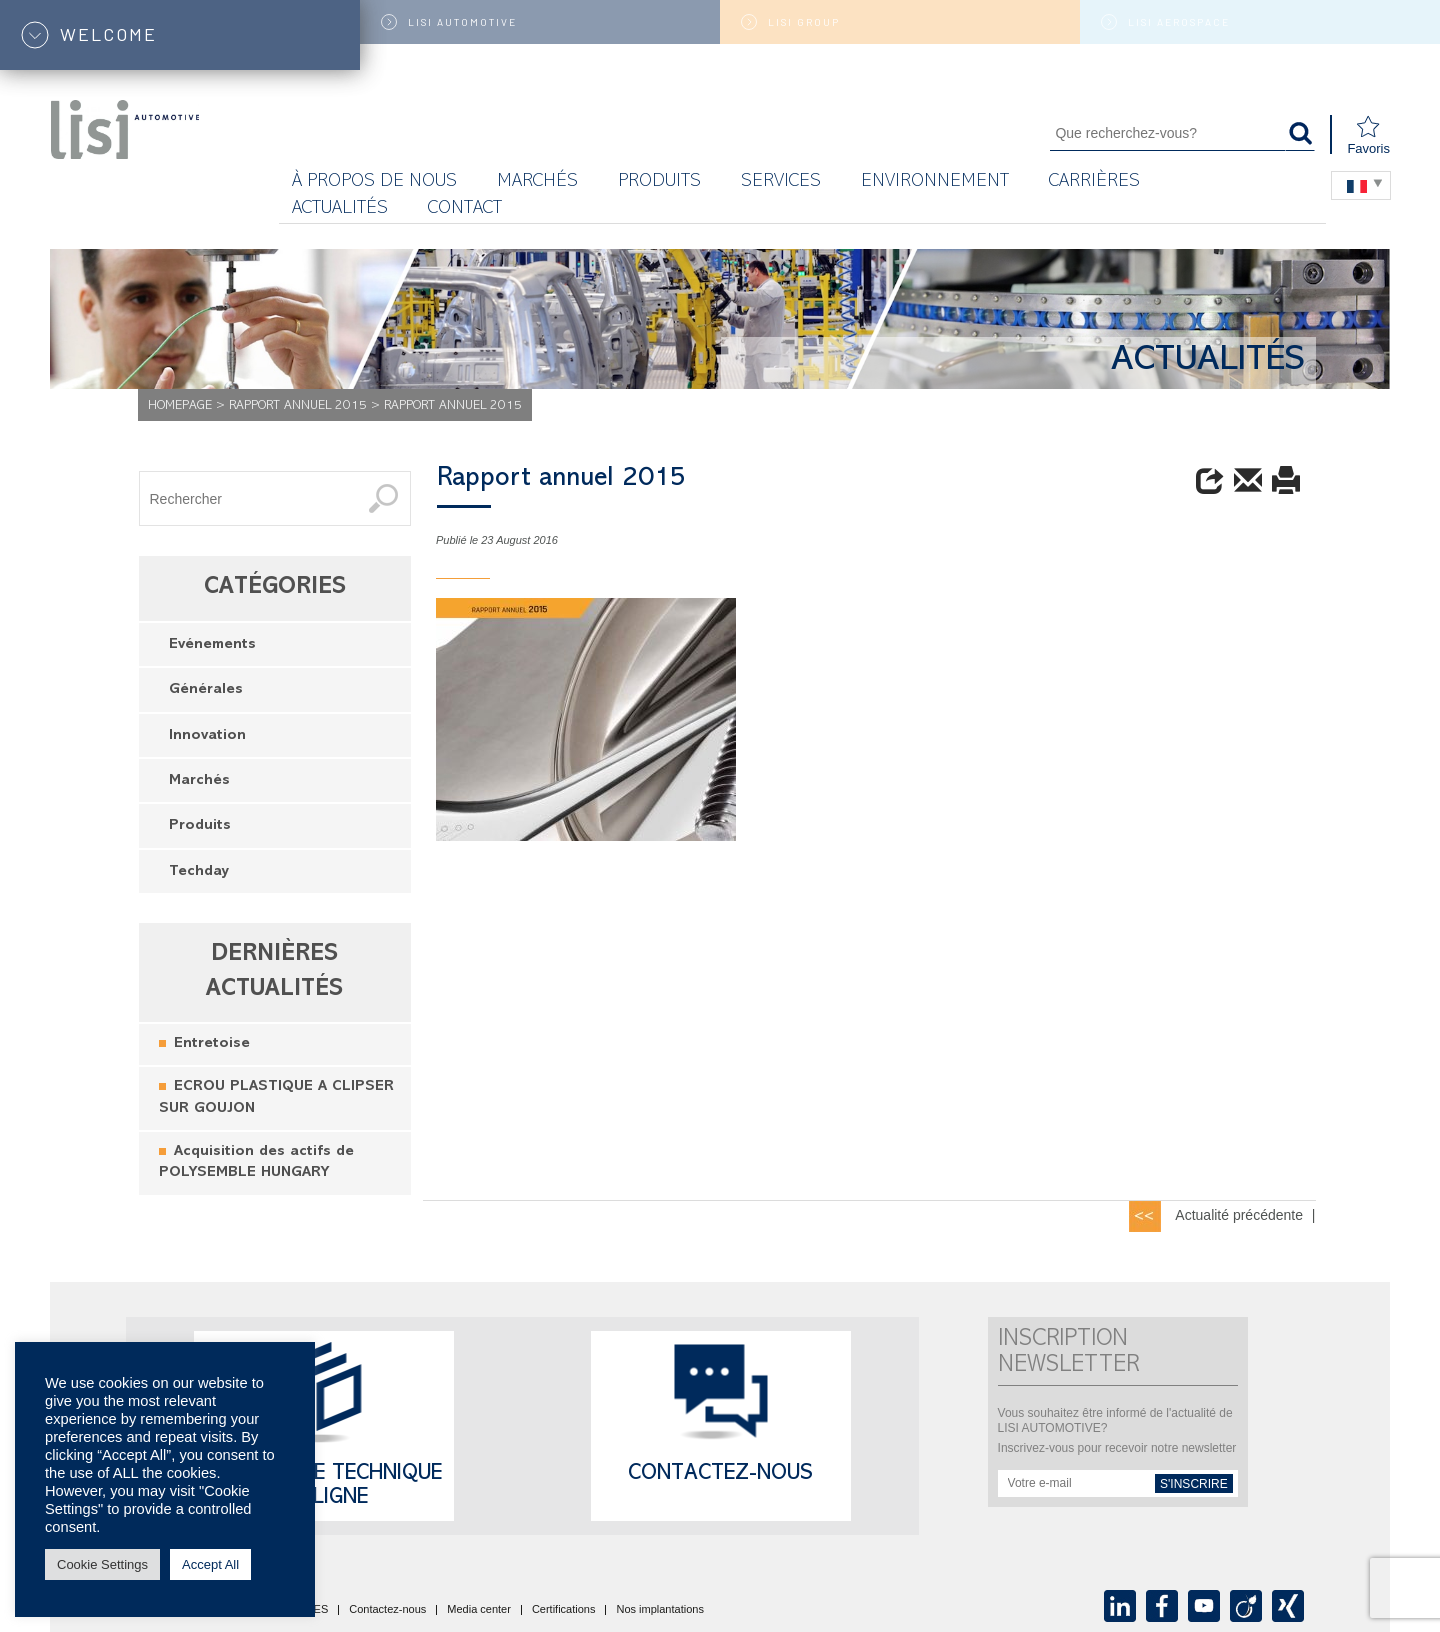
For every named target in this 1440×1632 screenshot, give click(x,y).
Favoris (1368, 135)
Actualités (340, 209)
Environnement (935, 182)
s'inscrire (1194, 1484)
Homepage (180, 406)
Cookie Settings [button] (102, 1564)
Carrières (1094, 182)
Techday (199, 872)
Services (781, 182)
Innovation (207, 736)
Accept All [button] (210, 1564)
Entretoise (212, 1044)
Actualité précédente (1239, 1215)
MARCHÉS (537, 182)
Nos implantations (659, 1610)
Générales (206, 690)
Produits (659, 182)
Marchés (199, 781)
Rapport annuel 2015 (298, 406)
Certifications (564, 1610)
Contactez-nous (720, 1475)
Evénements (212, 645)
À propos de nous (374, 182)
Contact (465, 209)
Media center (479, 1610)
